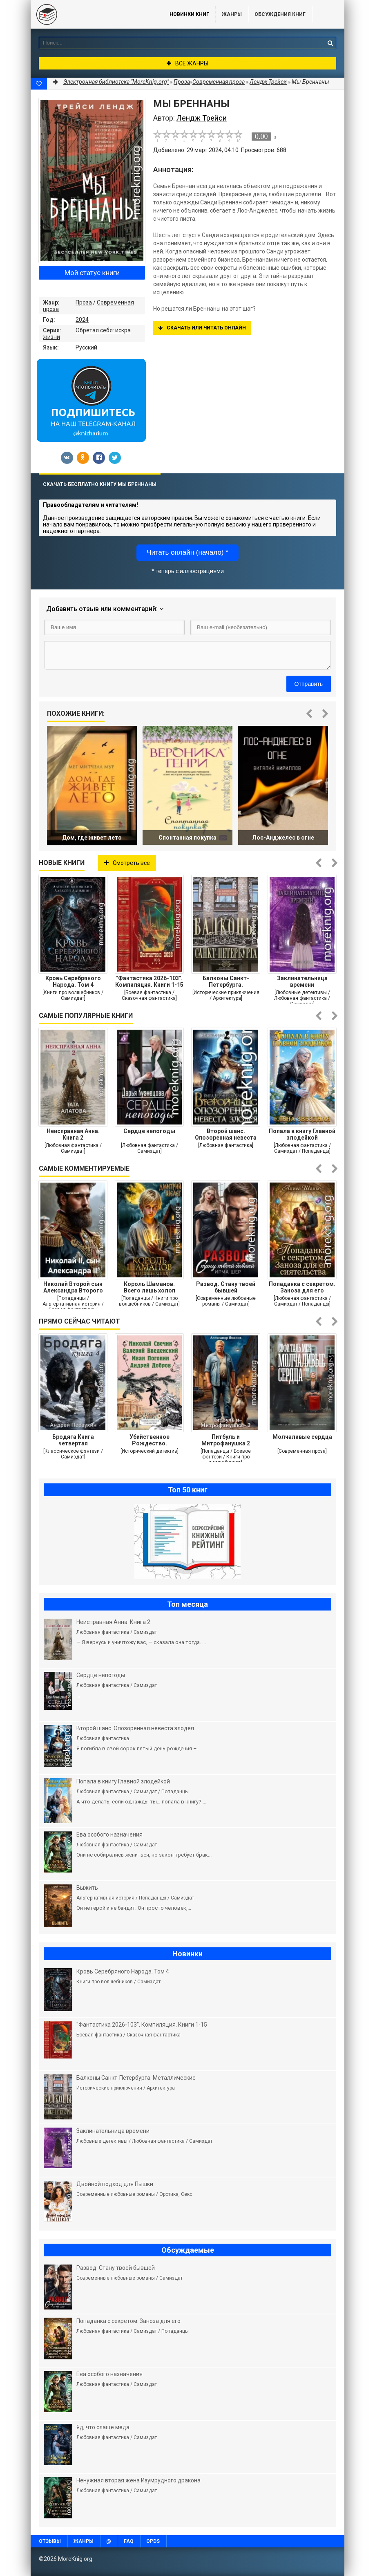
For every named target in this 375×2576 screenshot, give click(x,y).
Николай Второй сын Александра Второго (73, 1287)
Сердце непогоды (149, 1131)
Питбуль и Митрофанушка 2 (225, 1440)
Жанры (232, 14)
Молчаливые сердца (302, 1437)
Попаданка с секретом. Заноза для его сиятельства (302, 1287)
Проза (84, 302)
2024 (82, 319)
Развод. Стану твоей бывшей (225, 1287)
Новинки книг (189, 14)
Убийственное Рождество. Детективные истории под (149, 1440)
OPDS (153, 2541)
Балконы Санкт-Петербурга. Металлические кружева (226, 981)
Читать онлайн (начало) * (187, 552)
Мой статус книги (92, 273)
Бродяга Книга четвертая (73, 1440)
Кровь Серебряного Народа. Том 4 (73, 981)
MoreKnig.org (92, 14)
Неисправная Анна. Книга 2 (73, 1134)
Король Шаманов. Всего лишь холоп (149, 1287)
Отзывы (50, 2541)
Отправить (309, 684)
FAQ (129, 2541)
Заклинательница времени (302, 981)
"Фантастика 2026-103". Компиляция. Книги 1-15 (149, 981)
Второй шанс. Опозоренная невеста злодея (226, 1134)
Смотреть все (127, 863)
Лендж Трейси (268, 81)
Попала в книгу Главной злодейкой (302, 1134)
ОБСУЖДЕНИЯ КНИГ (280, 14)
